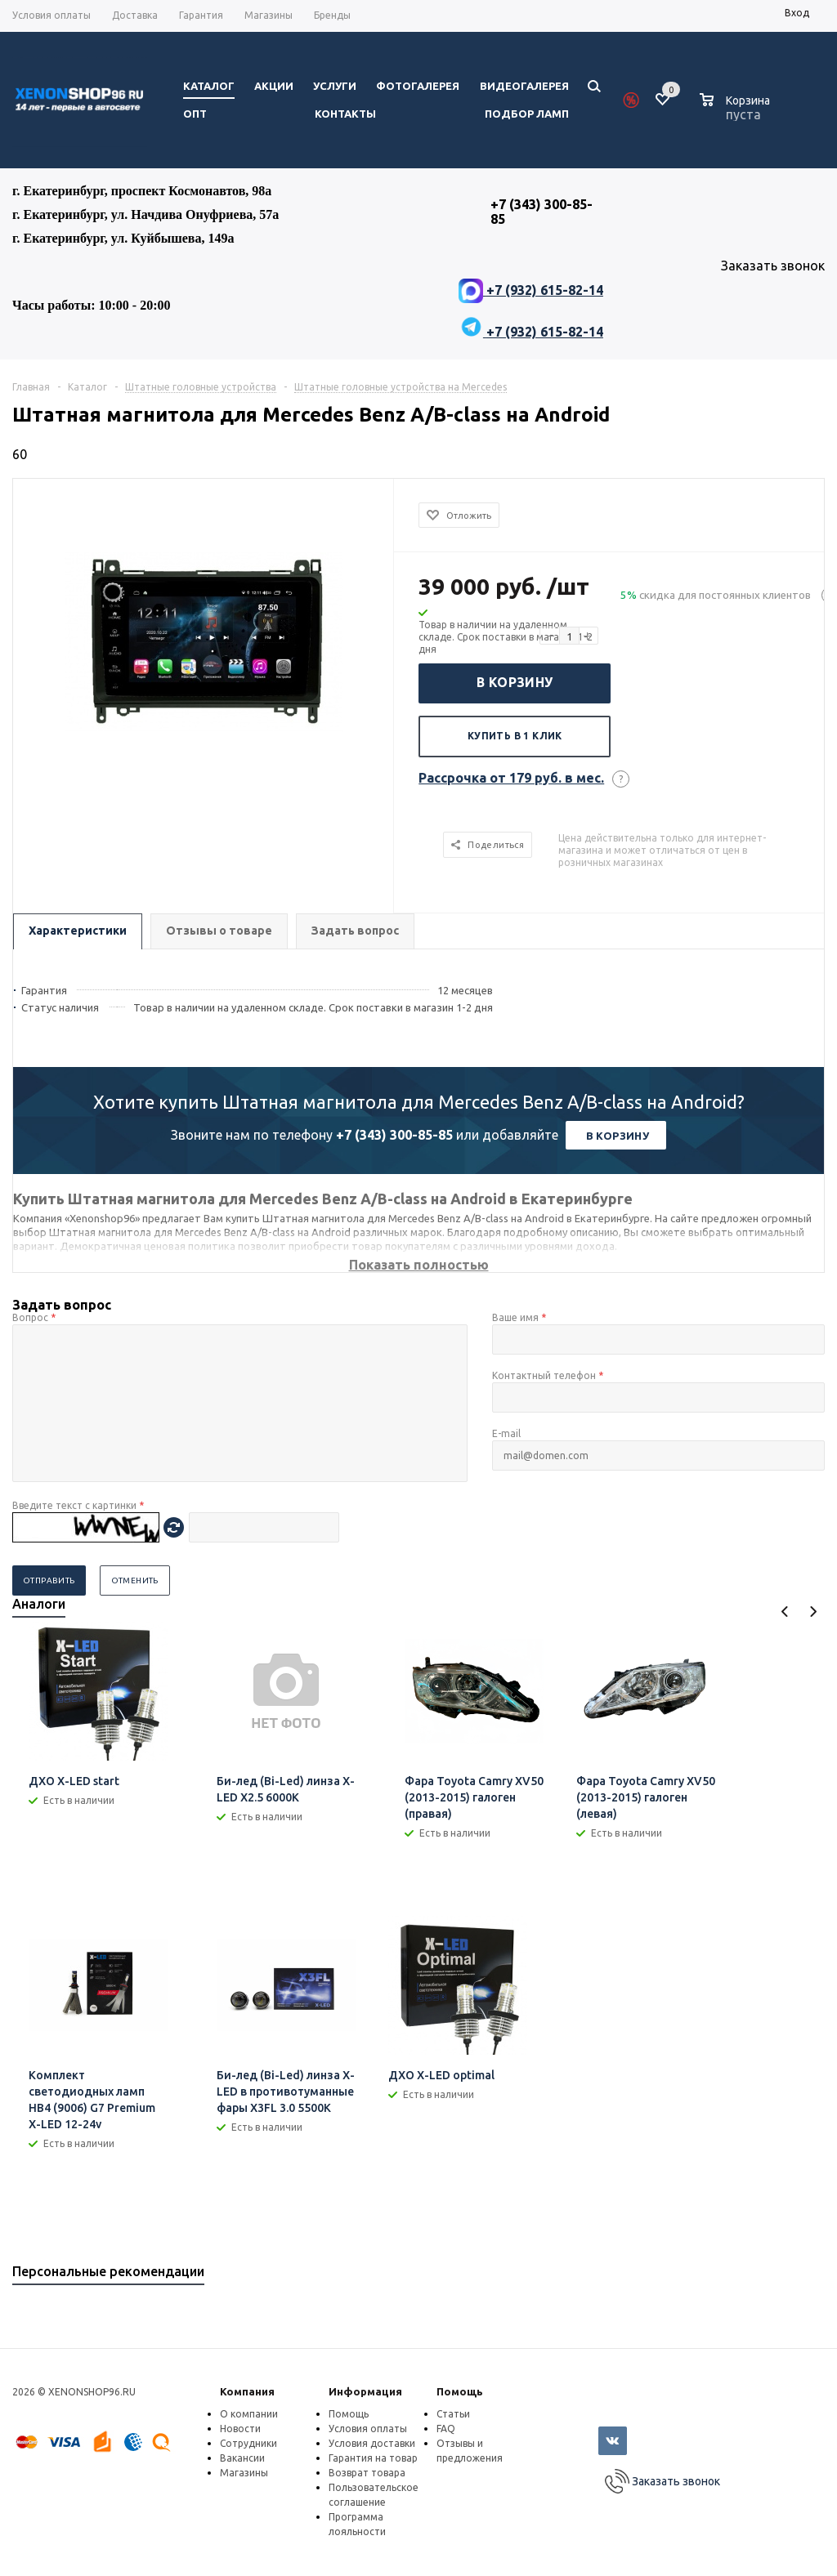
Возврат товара (367, 2472)
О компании (249, 2414)
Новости (240, 2428)
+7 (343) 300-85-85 (394, 1134)
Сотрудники (248, 2443)
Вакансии (242, 2458)
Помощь (459, 2391)
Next (813, 1611)
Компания (247, 2391)
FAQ (445, 2428)
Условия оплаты (368, 2428)
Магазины (244, 2472)
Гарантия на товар (373, 2458)
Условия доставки (372, 2443)
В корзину (515, 682)
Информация (365, 2391)
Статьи (453, 2414)
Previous (785, 1611)
